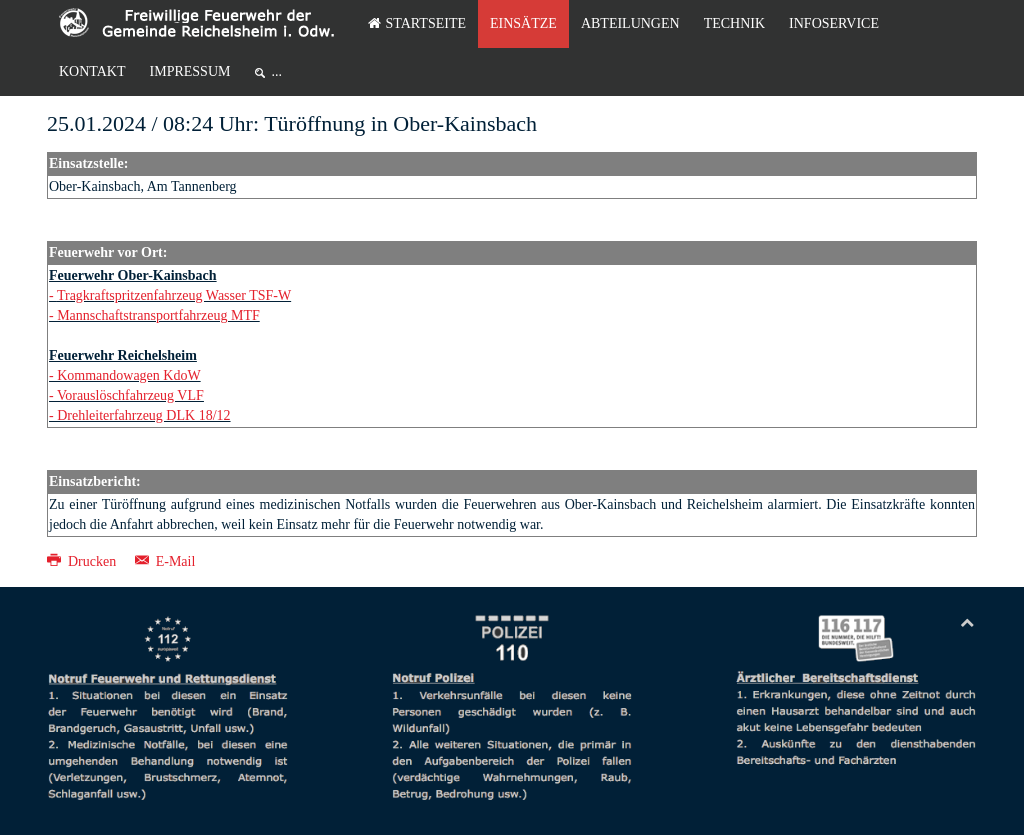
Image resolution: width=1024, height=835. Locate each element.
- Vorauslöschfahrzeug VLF (126, 395)
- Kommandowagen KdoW (125, 375)
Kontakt (92, 71)
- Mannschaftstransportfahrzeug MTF (154, 315)
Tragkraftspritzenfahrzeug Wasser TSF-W (174, 295)
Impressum (190, 71)
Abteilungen (630, 23)
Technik (734, 23)
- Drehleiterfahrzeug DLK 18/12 (140, 415)
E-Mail (165, 561)
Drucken (83, 561)
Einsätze (523, 23)
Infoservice (834, 23)
